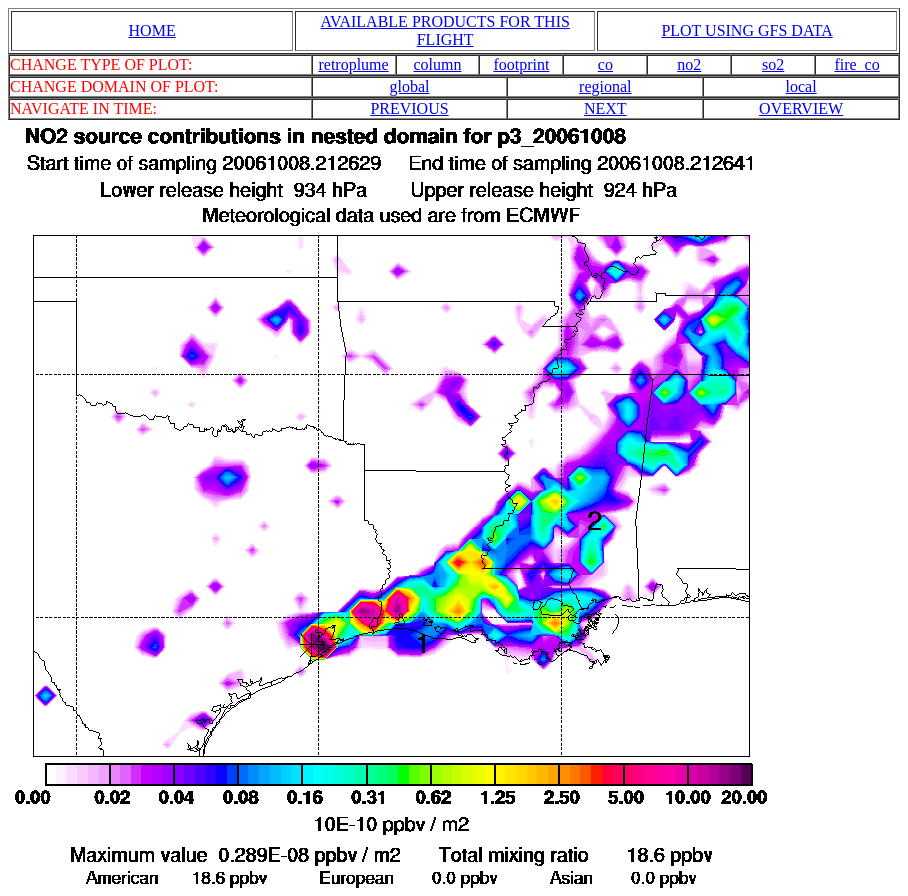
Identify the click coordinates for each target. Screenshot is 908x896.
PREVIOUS (409, 108)
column (437, 64)
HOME (152, 30)
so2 (773, 64)
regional (605, 86)
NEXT (605, 108)
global (409, 86)
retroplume (353, 64)
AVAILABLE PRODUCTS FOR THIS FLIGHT (444, 30)
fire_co (856, 64)
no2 (689, 64)
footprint (521, 64)
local (801, 86)
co (605, 64)
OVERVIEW (801, 108)
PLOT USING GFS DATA (746, 30)
